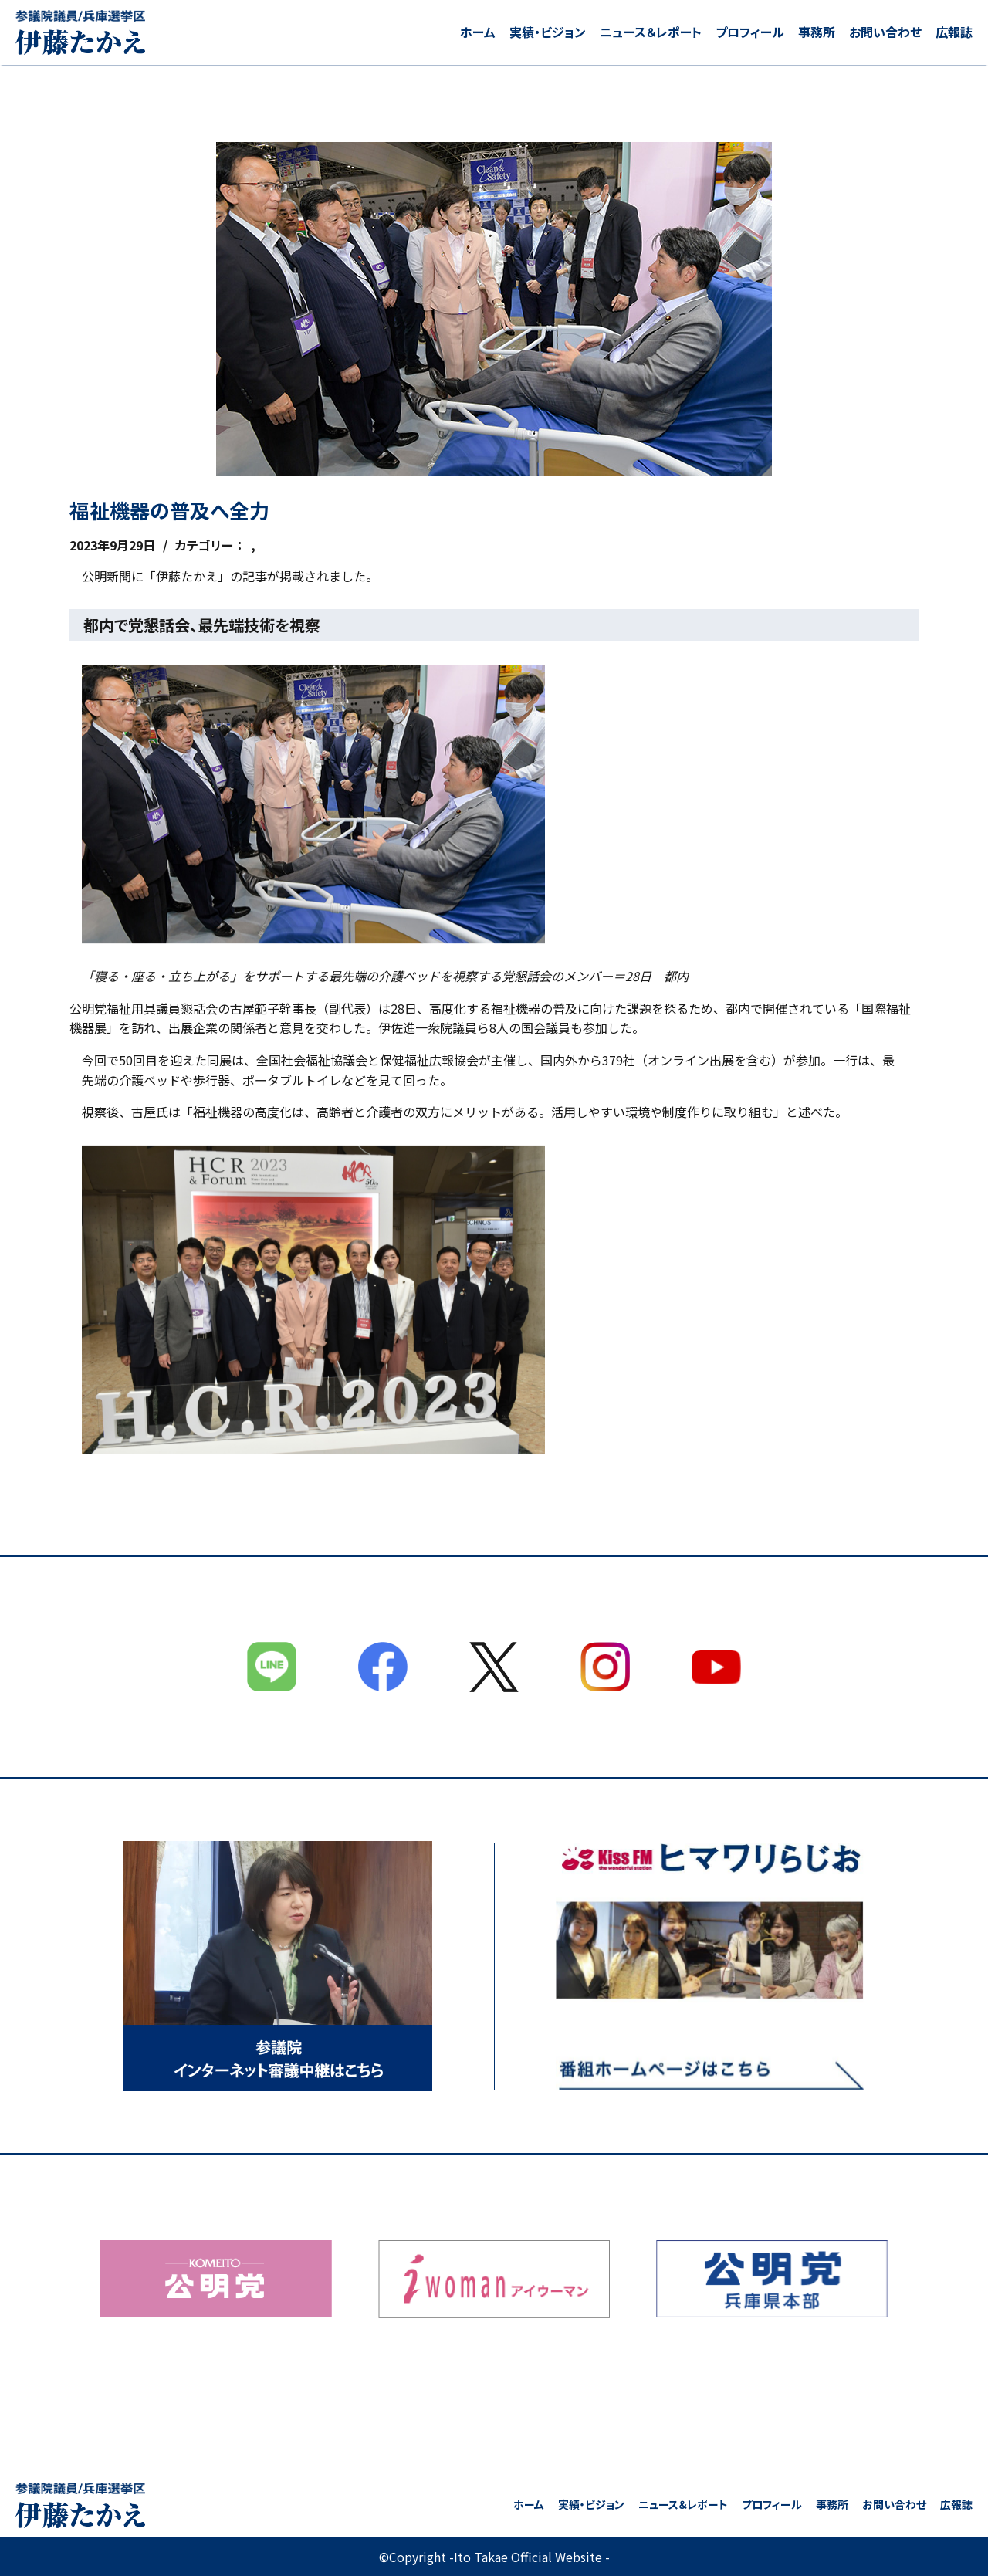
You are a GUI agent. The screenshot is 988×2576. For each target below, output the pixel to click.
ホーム (478, 31)
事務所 (816, 31)
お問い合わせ (885, 31)
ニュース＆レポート (651, 31)
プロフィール (750, 31)
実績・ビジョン (547, 31)
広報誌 (954, 31)
